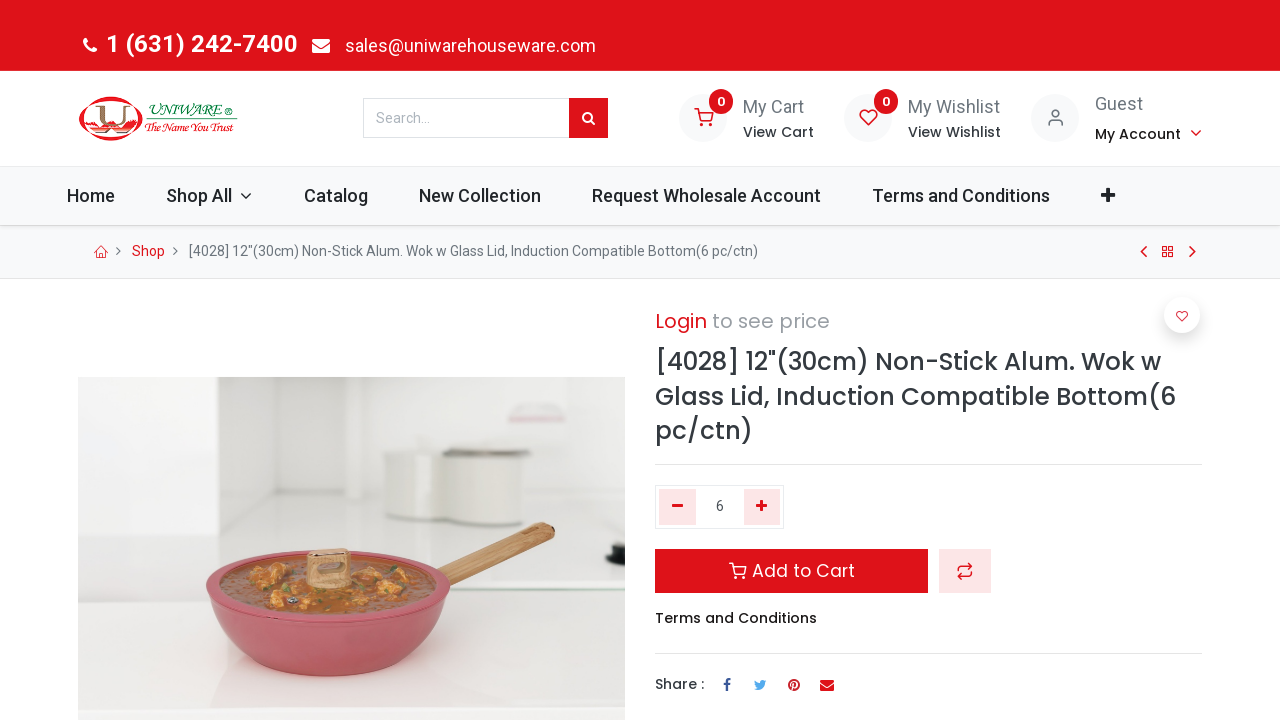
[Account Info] (1148, 133)
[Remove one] (677, 507)
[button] (1145, 195)
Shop (148, 251)
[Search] (588, 118)
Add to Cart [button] (792, 571)
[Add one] (762, 507)
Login (681, 321)
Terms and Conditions (736, 618)
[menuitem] (127, 195)
